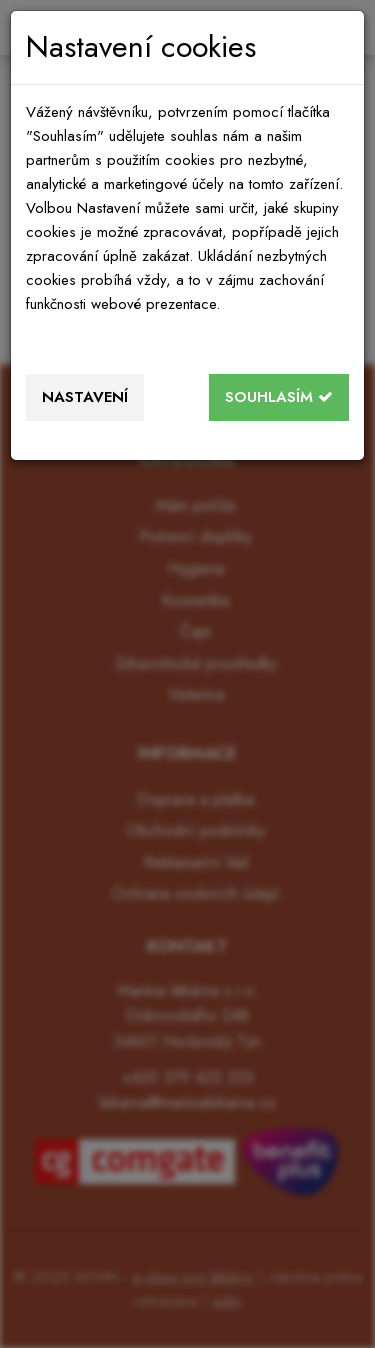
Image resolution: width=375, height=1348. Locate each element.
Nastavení (85, 397)
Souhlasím (279, 397)
